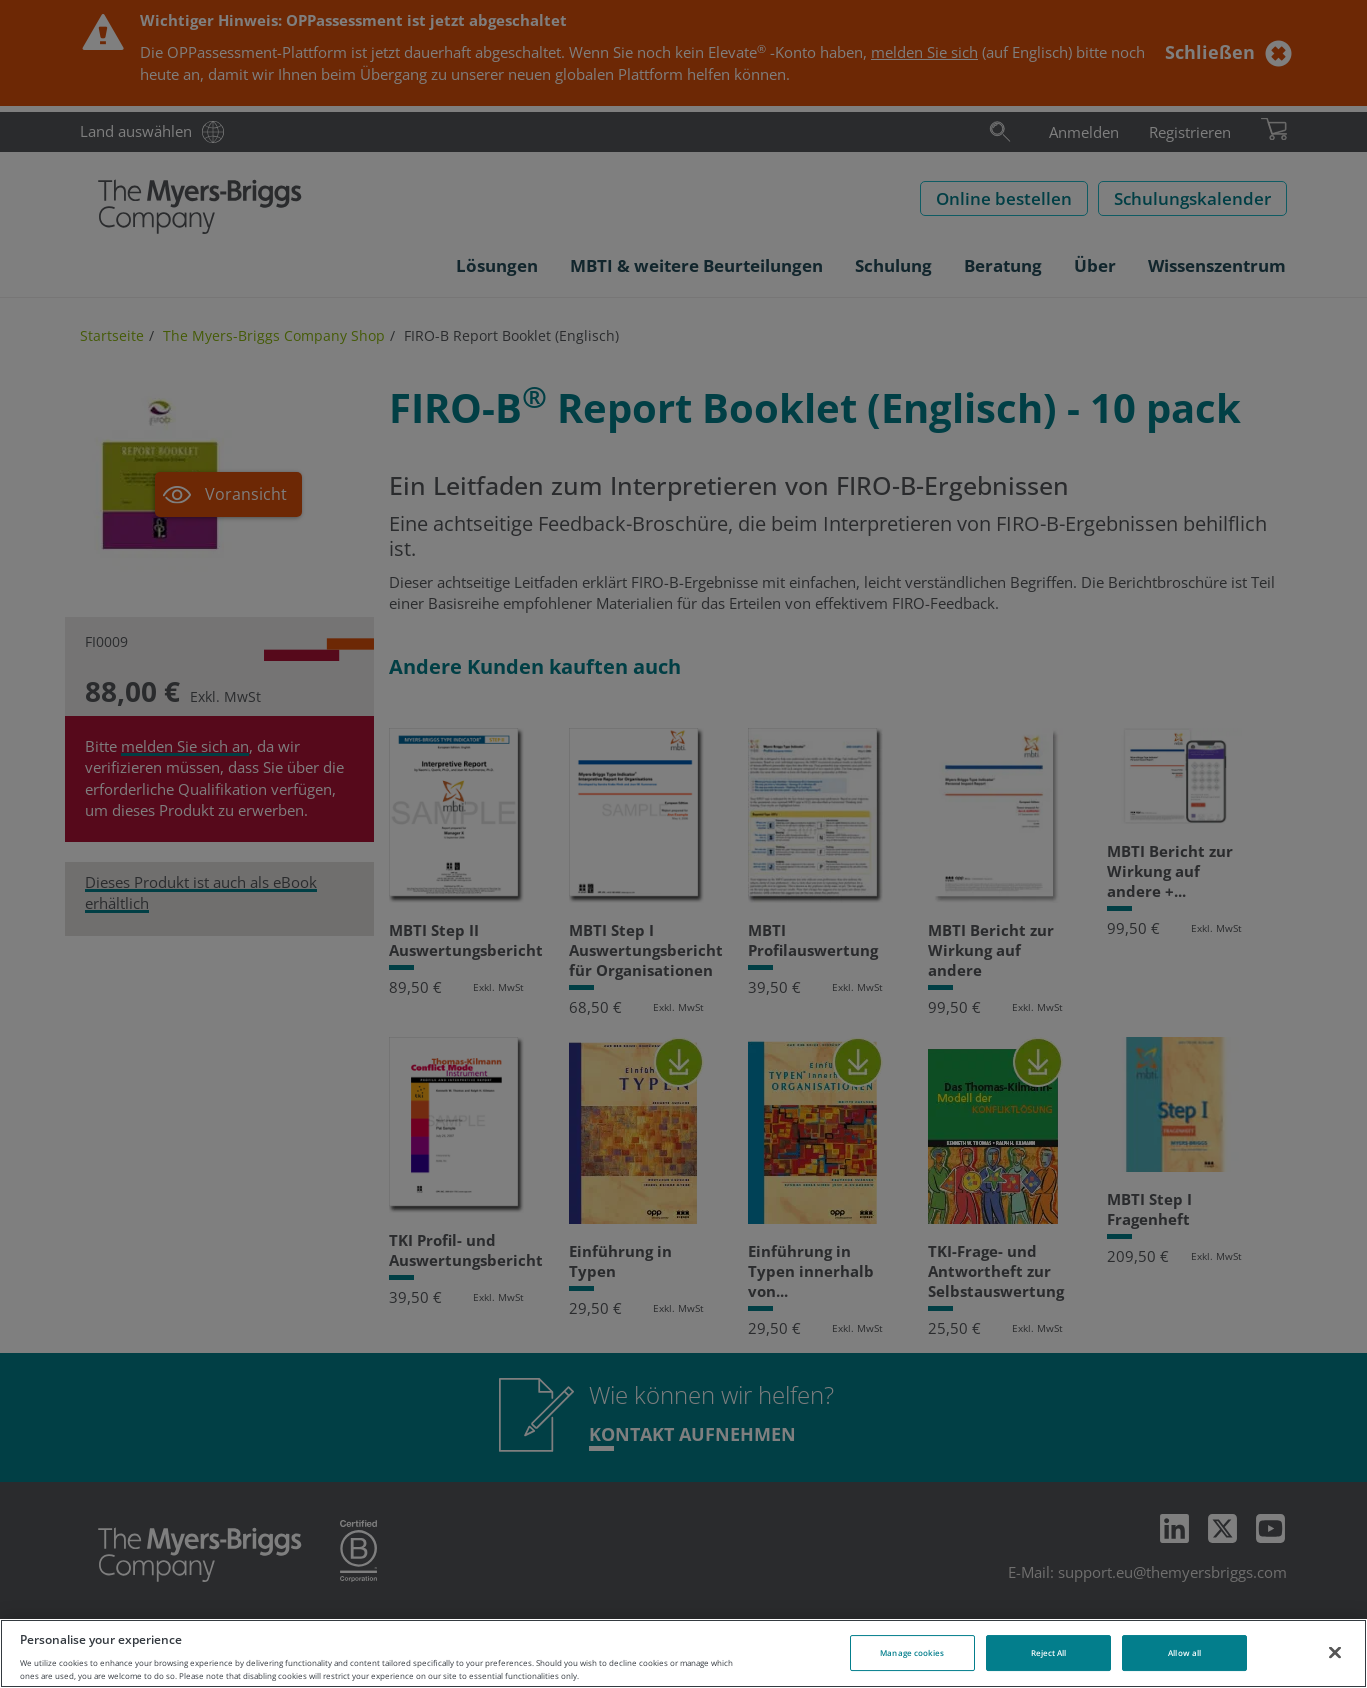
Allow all (1184, 1652)
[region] (683, 1653)
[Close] (1335, 1652)
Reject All (1049, 1652)
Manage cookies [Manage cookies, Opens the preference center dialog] (912, 1652)
